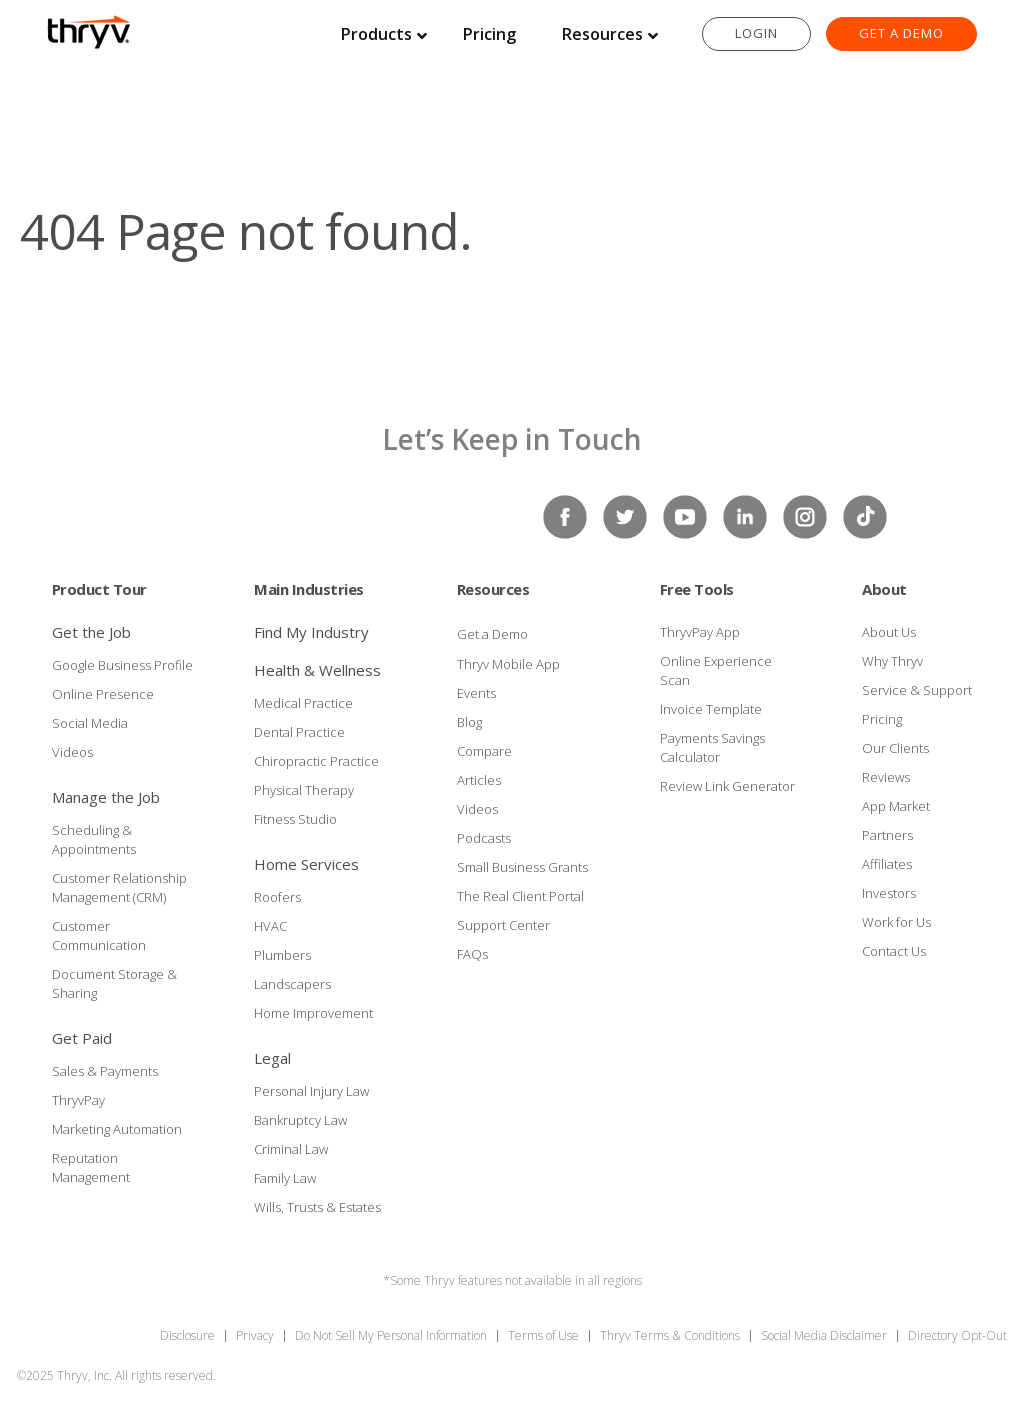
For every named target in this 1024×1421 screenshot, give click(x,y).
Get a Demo (901, 33)
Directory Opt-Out (957, 1335)
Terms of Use (543, 1335)
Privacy (255, 1335)
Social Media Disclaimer (824, 1335)
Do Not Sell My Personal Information (391, 1335)
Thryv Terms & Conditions (670, 1335)
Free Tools (697, 589)
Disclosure (187, 1335)
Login (756, 33)
